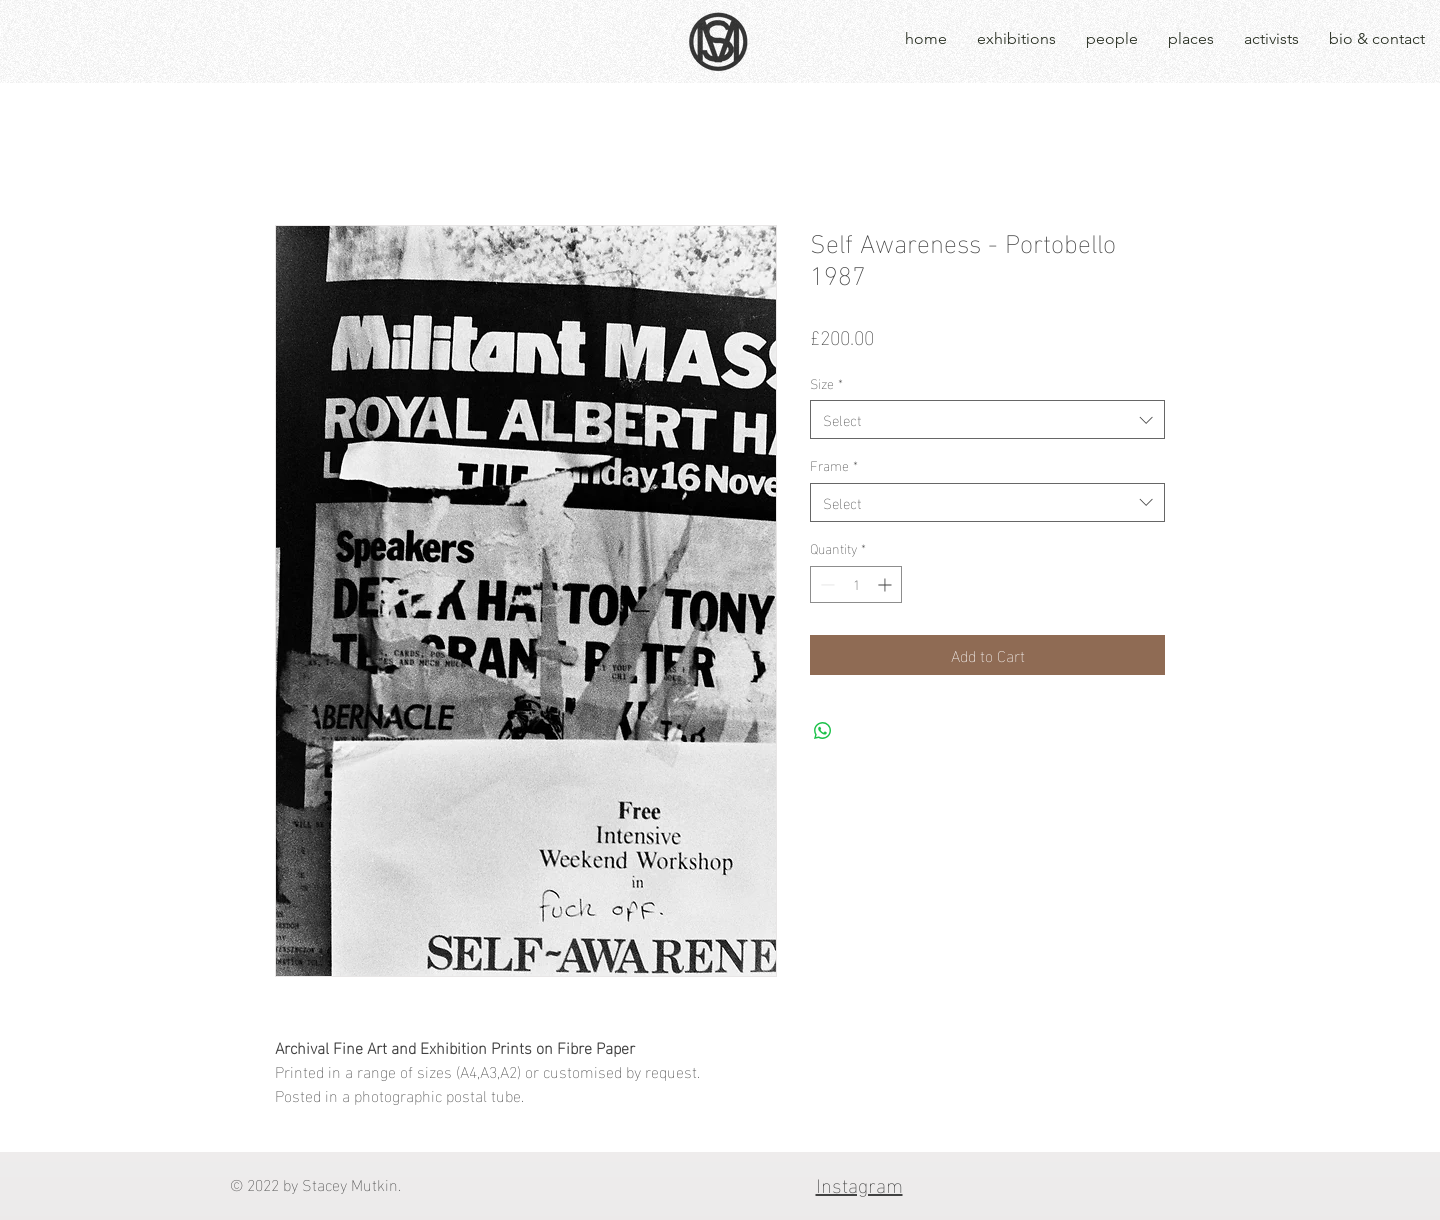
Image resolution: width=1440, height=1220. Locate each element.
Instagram (859, 1183)
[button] (1016, 39)
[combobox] (987, 419)
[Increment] (886, 584)
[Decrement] (825, 584)
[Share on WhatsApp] (823, 731)
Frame (834, 465)
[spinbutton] (856, 584)
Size (826, 383)
